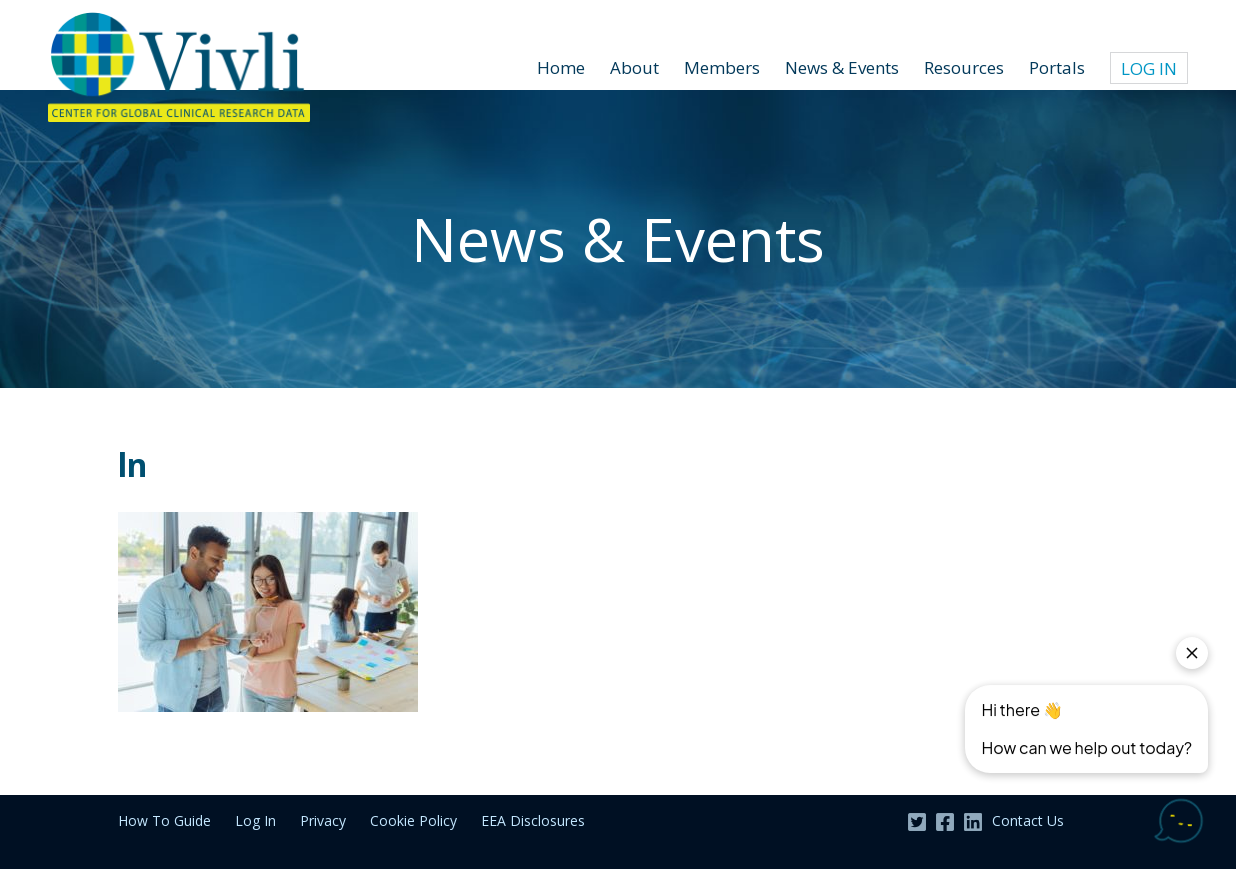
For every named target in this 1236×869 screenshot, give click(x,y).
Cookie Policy (413, 820)
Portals (1057, 67)
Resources (964, 67)
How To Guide (164, 820)
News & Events (842, 67)
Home (561, 67)
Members (722, 67)
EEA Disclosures (533, 820)
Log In (1149, 68)
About (634, 67)
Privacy (323, 820)
